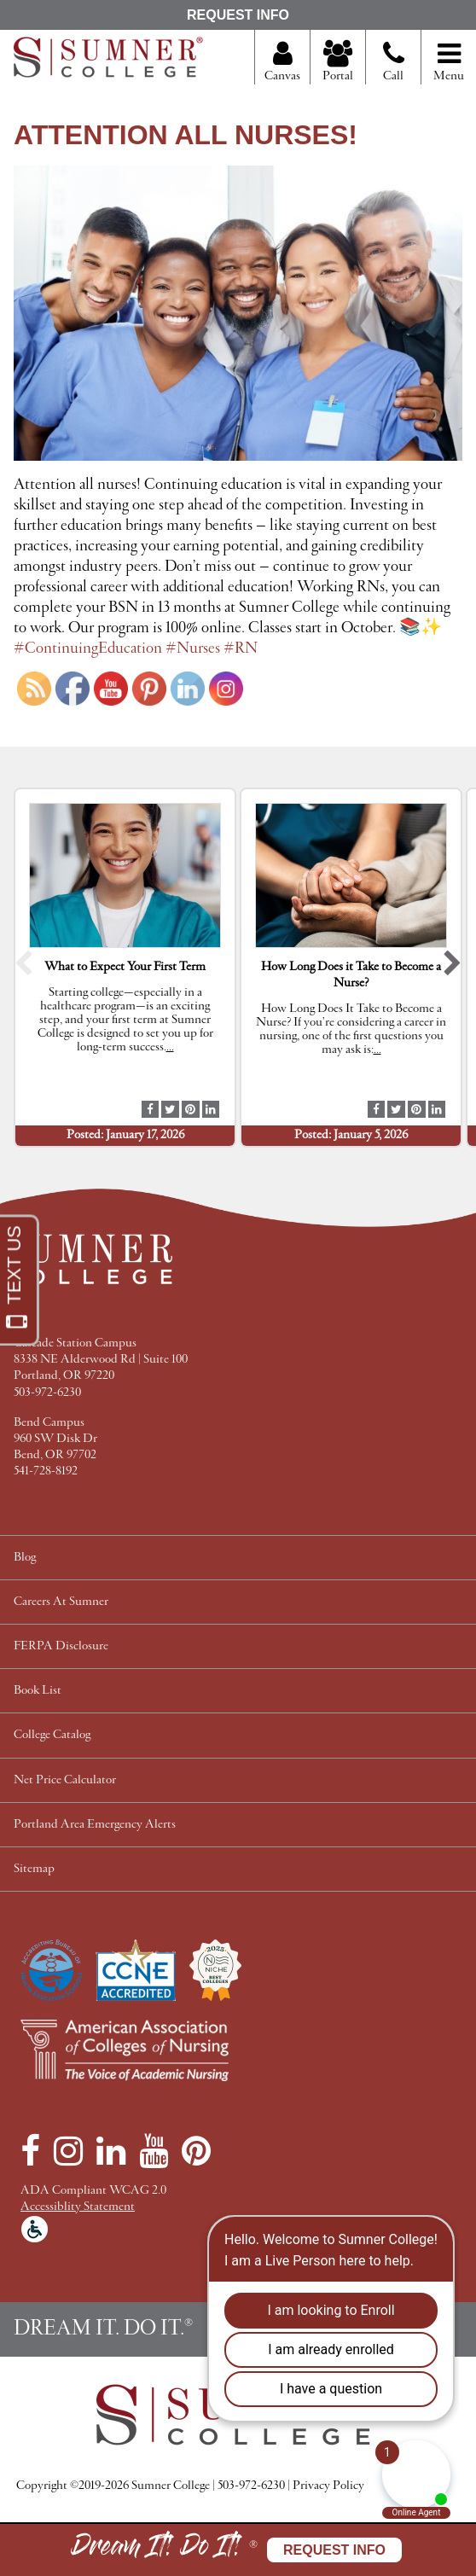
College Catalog (52, 1735)
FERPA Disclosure (61, 1646)
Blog (25, 1558)
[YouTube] (153, 2151)
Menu (448, 62)
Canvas (282, 62)
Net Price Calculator (65, 1780)
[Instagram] (68, 2151)
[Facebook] (30, 2151)
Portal (337, 62)
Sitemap (34, 1869)
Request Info (238, 15)
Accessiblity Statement (77, 2207)
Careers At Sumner (61, 1602)
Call (393, 68)
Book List (37, 1691)
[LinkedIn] (110, 2151)
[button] (23, 967)
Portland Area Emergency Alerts (95, 1825)
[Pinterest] (196, 2151)
